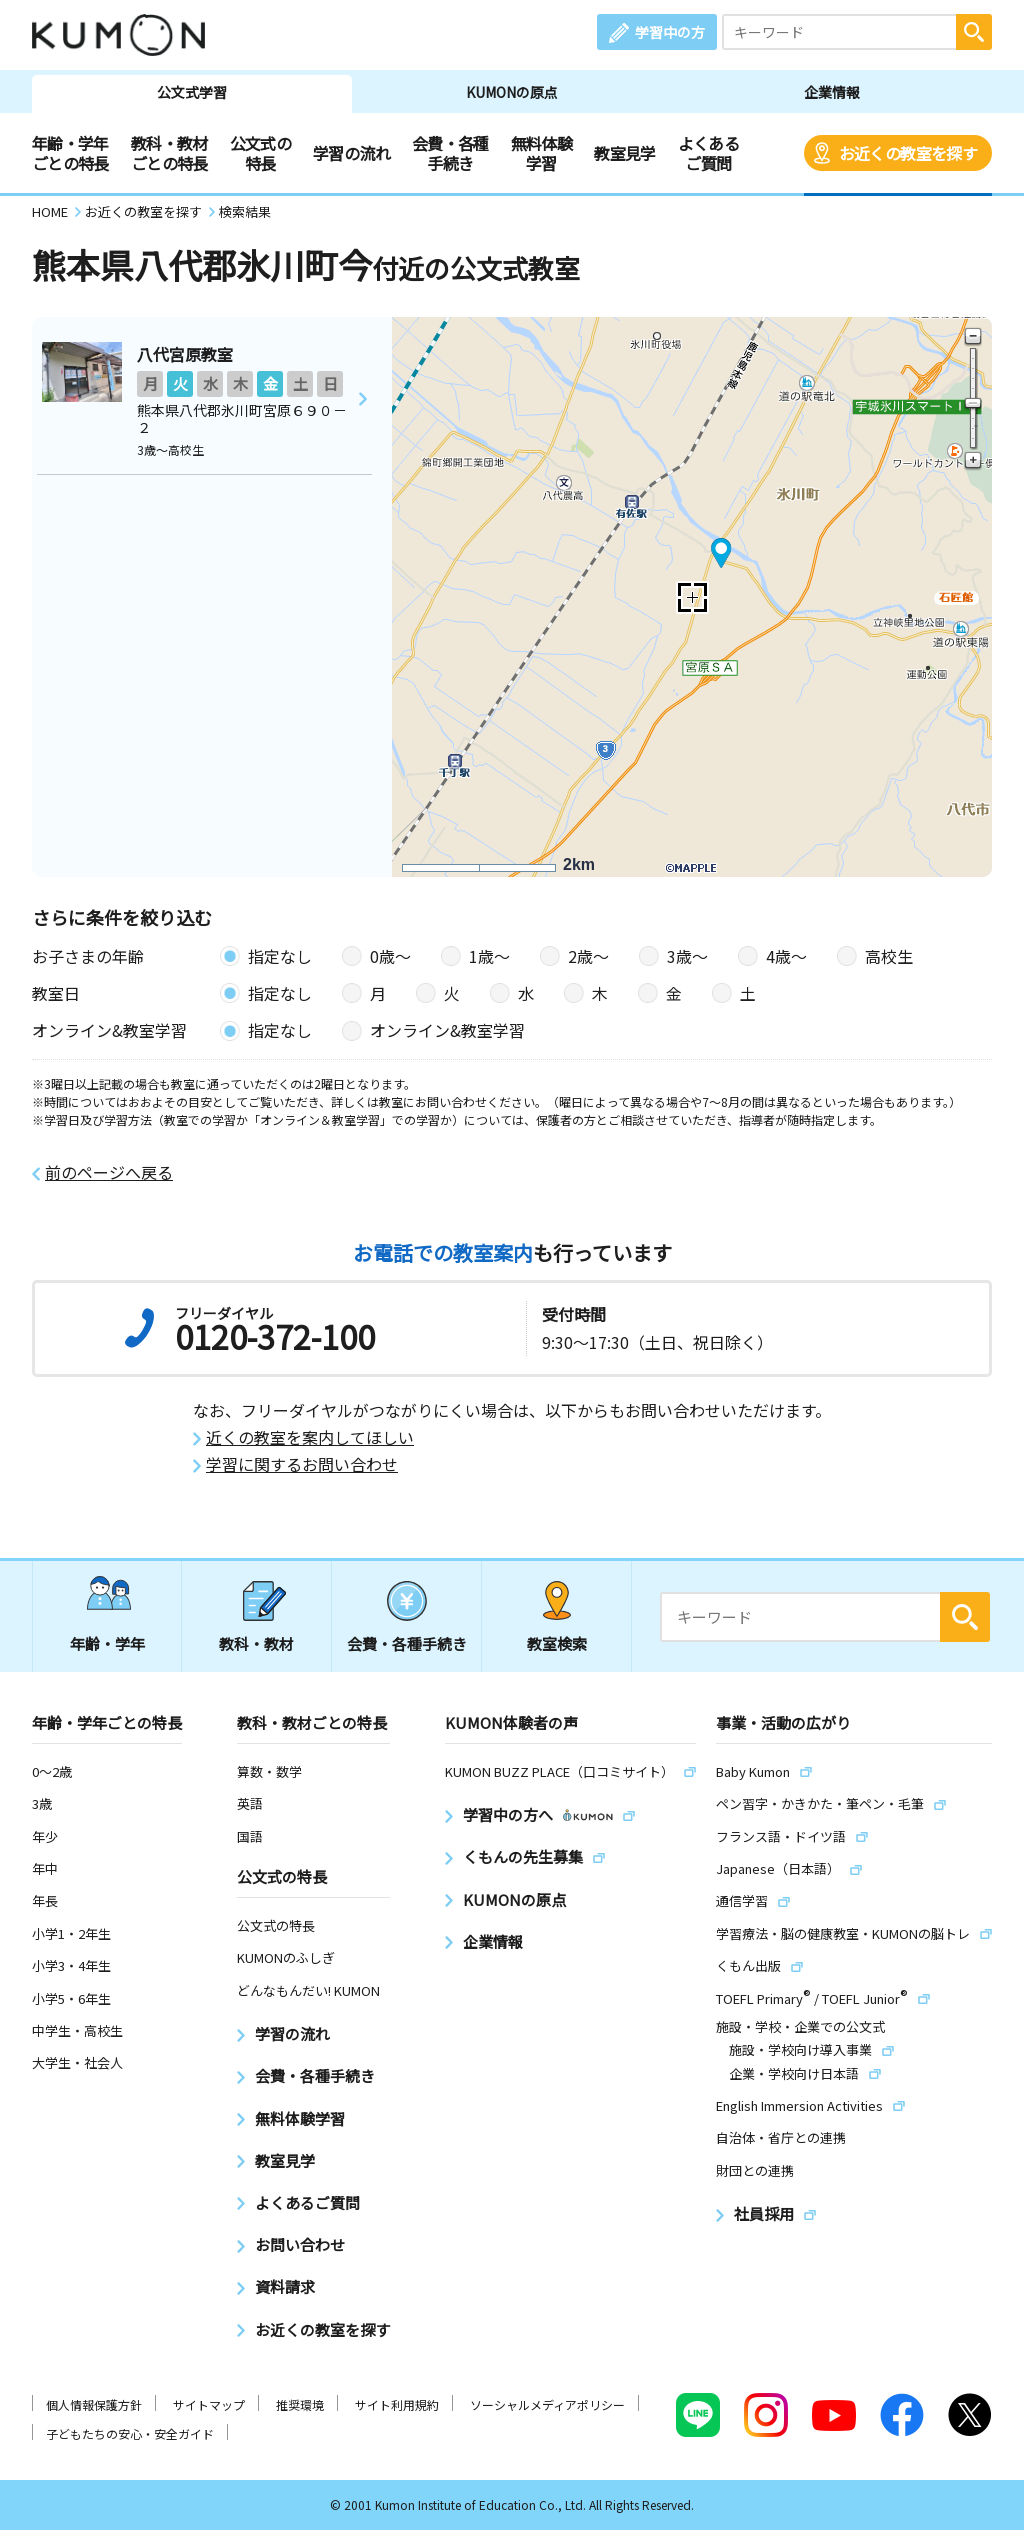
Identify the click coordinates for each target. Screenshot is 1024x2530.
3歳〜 (687, 956)
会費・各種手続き (450, 153)
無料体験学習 (541, 153)
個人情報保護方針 (94, 2404)
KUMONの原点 (512, 92)
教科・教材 (256, 1643)
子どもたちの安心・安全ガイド (130, 2433)
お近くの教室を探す (908, 153)
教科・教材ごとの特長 (169, 153)
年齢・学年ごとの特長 (70, 153)
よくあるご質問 (708, 153)
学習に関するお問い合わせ (302, 1464)
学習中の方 (670, 32)
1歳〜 (489, 956)
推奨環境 (300, 2404)
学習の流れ (351, 153)
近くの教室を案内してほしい (310, 1437)
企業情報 (832, 92)
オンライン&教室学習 (447, 1030)
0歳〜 (390, 956)
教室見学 (624, 153)
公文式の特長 (260, 153)
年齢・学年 (107, 1643)
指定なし (280, 956)
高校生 (889, 956)
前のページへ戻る (109, 1172)
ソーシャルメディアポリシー (547, 2404)
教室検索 (557, 1643)
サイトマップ (209, 2404)
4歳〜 (786, 956)
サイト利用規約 (397, 2404)
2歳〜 (588, 956)
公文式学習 (192, 92)
